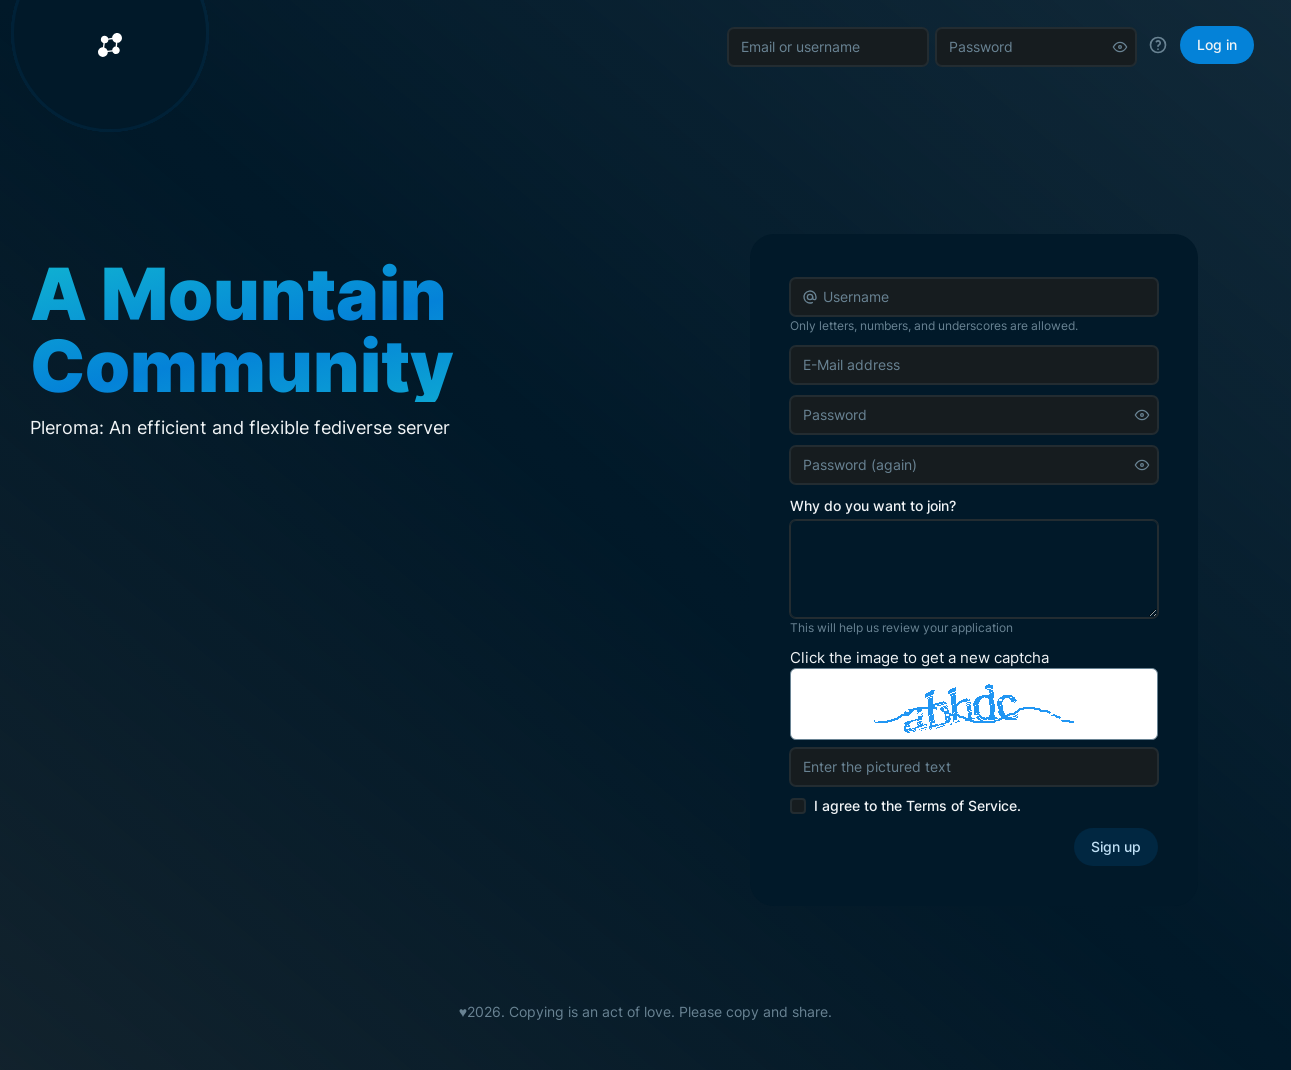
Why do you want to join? (873, 505)
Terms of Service (961, 805)
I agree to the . (917, 805)
